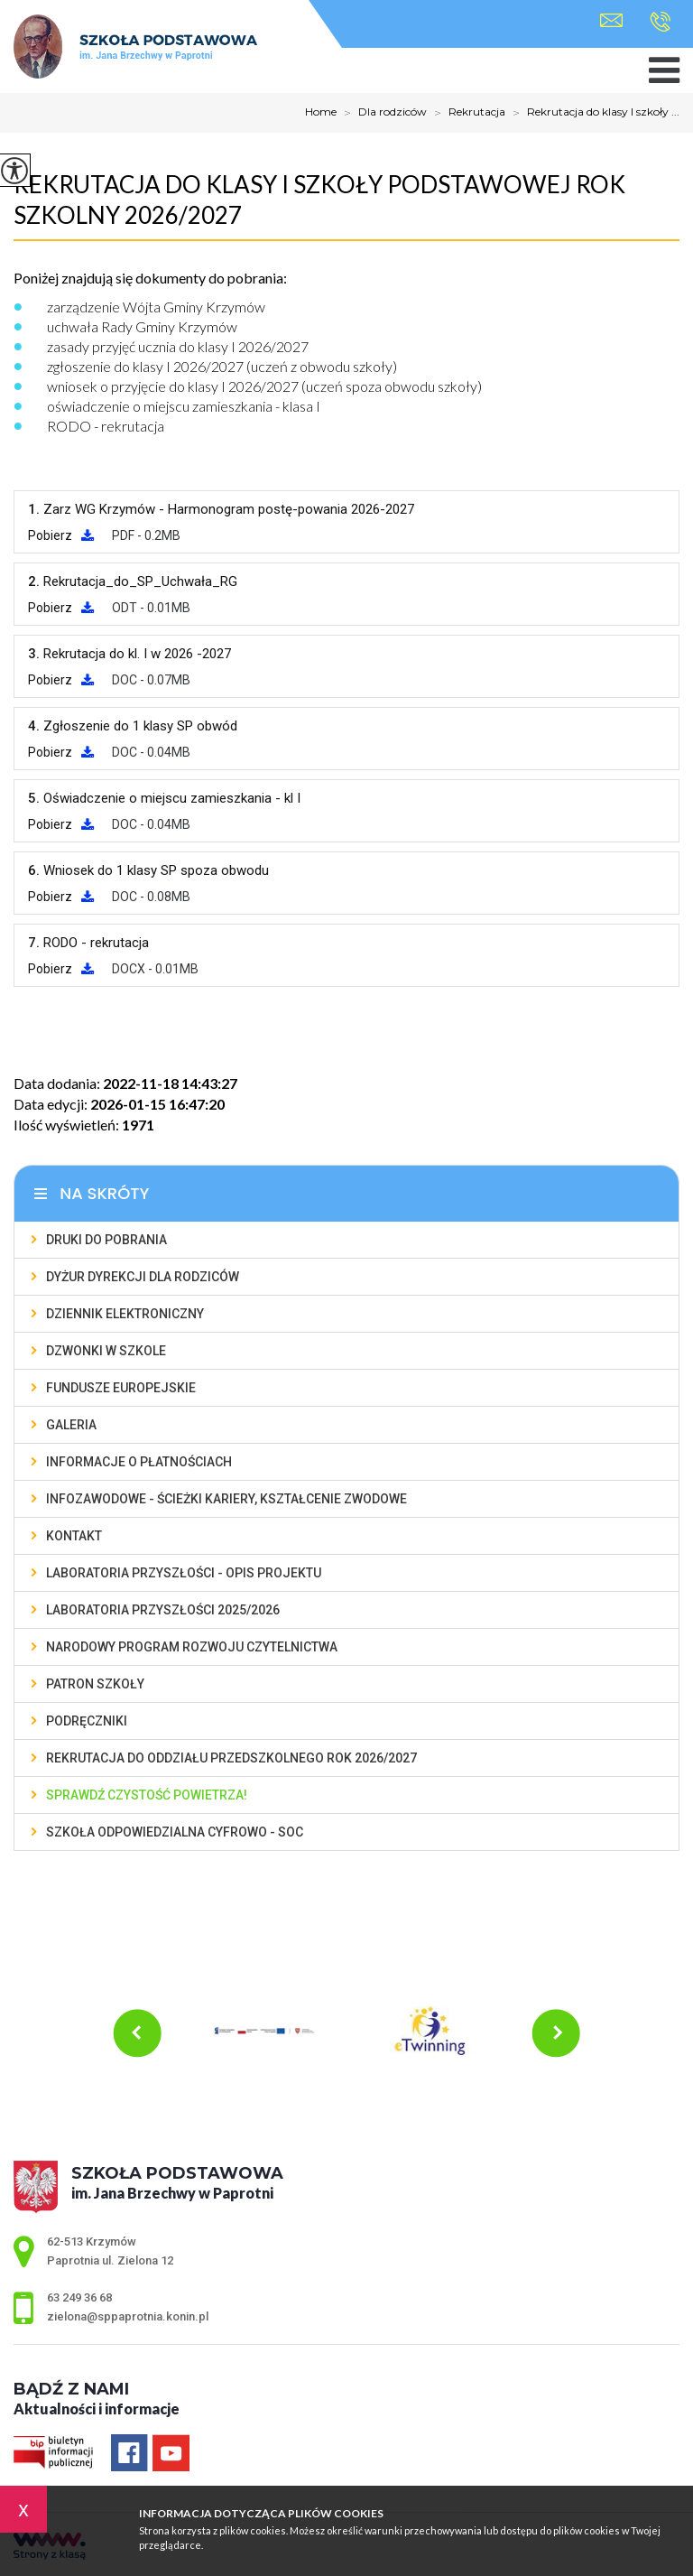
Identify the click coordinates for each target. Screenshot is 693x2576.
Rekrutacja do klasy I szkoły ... (592, 113)
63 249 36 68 (660, 22)
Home (321, 112)
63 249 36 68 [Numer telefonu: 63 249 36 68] (79, 2297)
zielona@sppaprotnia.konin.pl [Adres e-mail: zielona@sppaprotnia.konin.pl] (127, 2316)
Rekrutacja (466, 113)
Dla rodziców (382, 113)
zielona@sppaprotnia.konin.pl (611, 20)
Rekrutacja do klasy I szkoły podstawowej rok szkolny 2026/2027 (319, 199)
